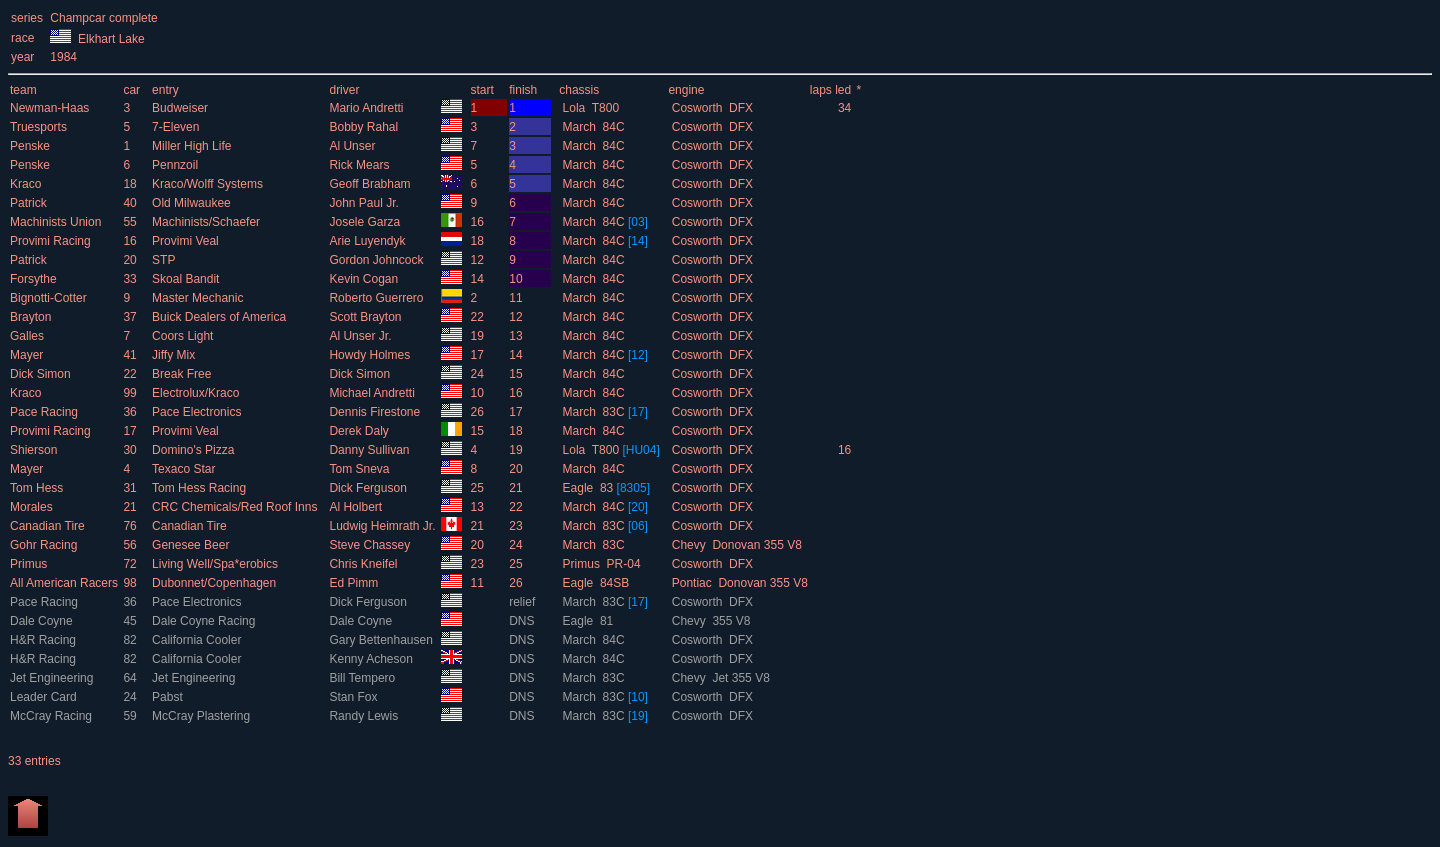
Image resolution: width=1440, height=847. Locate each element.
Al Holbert (357, 507)
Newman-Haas (51, 108)
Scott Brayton (366, 317)
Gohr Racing (45, 545)
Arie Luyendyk (368, 241)
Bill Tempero (363, 678)
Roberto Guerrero (377, 298)
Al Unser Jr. (361, 336)
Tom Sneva (360, 469)
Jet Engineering (53, 678)
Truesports (40, 127)
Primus (30, 564)
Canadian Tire (49, 526)
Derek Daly (360, 431)
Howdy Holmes (371, 355)
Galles (28, 336)
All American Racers (65, 583)
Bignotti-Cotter (50, 298)
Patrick (30, 203)
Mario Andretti (367, 108)
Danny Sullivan (370, 450)
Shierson (35, 450)
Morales (33, 507)
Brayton (32, 317)
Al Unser (353, 146)
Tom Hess (38, 488)
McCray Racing (52, 716)
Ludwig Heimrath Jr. (383, 526)
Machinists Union (57, 222)
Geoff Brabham (371, 184)
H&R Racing (44, 640)
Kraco (27, 184)
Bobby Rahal (365, 127)
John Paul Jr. (365, 203)
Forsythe (35, 279)
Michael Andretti (373, 393)
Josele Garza (366, 222)
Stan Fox (354, 697)
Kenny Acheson (372, 659)
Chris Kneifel (364, 564)
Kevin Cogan (365, 279)
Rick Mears (360, 165)
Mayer (28, 355)
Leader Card (45, 697)
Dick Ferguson (369, 488)
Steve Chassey (371, 545)
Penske (31, 146)
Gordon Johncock (377, 260)
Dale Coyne (43, 621)
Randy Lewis (365, 716)
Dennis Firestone (376, 412)
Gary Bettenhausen (382, 640)
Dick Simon (42, 374)
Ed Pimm (355, 583)
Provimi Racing (52, 241)
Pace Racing (45, 412)
